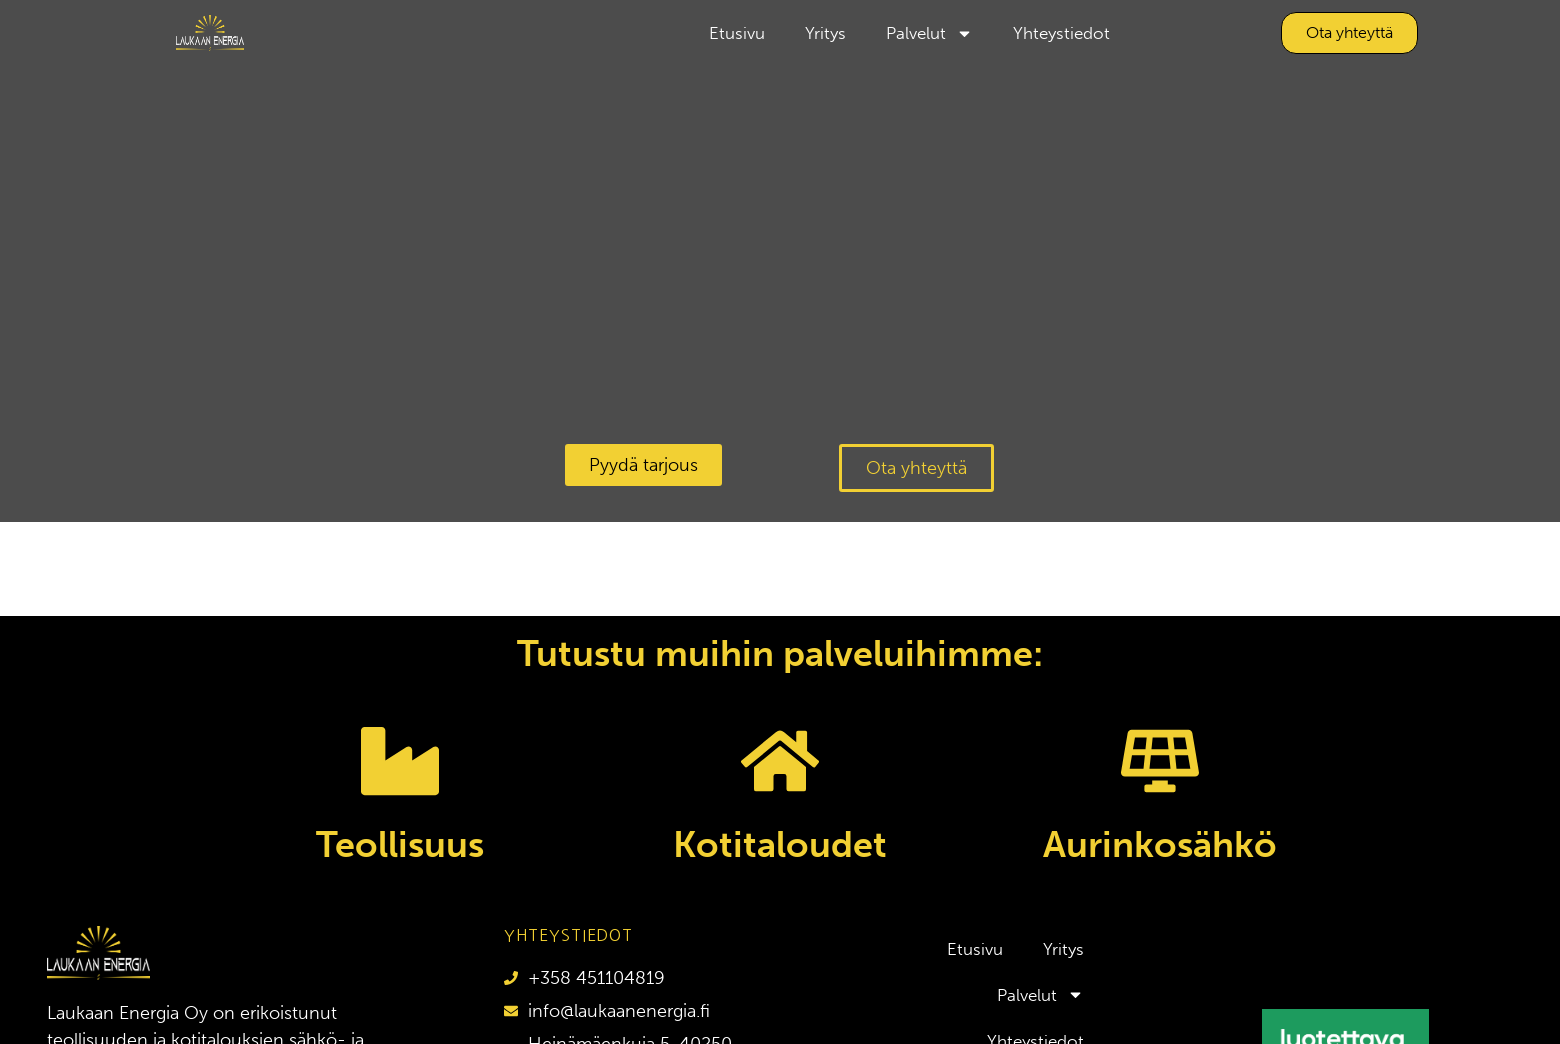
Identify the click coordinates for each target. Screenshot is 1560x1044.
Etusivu (737, 33)
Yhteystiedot (1061, 33)
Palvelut (929, 33)
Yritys (825, 33)
